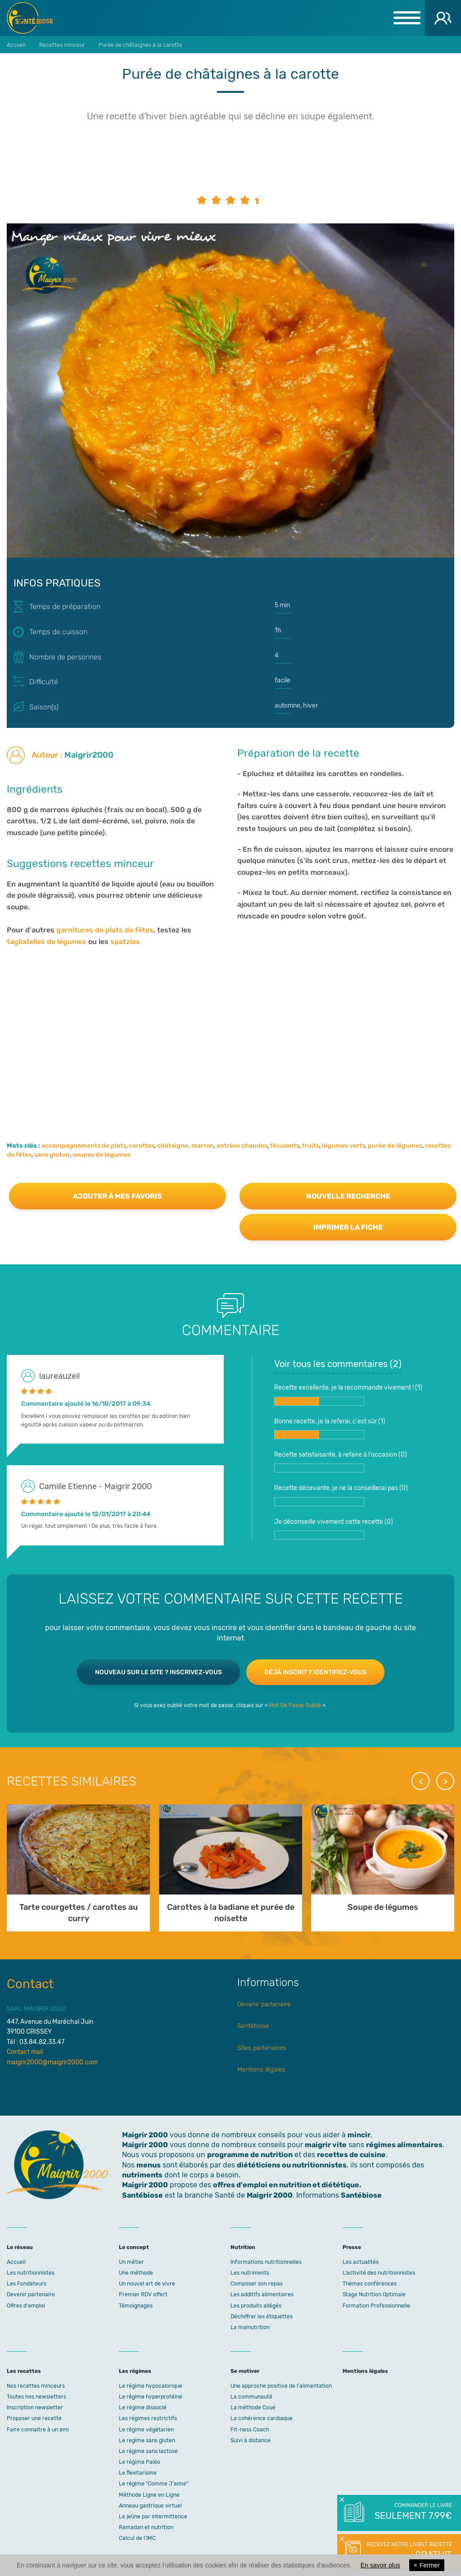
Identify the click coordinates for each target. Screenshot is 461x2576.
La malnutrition (250, 2327)
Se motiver (244, 2371)
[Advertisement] (230, 1042)
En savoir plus (380, 2565)
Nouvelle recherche (348, 1196)
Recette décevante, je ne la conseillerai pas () (341, 1495)
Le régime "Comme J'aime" (153, 2484)
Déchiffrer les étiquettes (261, 2316)
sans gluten (52, 1155)
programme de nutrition (250, 2154)
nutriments (142, 2175)
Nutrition (242, 2247)
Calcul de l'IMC (137, 2538)
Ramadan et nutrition (146, 2527)
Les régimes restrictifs (148, 2418)
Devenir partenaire (264, 2004)
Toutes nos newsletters (36, 2397)
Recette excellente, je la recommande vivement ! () (348, 1394)
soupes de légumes (101, 1155)
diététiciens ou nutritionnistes (292, 2165)
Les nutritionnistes (30, 2273)
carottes (141, 1145)
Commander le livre (412, 2512)
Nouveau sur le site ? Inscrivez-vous (158, 1672)
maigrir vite (326, 2144)
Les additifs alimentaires (262, 2294)
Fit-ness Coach (249, 2429)
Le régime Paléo (139, 2462)
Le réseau (20, 2247)
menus (148, 2165)
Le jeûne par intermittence (153, 2516)
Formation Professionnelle (376, 2306)
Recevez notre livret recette (408, 2551)
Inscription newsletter (35, 2407)
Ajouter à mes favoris (117, 1196)
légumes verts (343, 1145)
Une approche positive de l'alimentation (281, 2386)
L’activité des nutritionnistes (379, 2273)
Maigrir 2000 (36, 18)
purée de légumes (395, 1145)
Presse (352, 2247)
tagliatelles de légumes (46, 941)
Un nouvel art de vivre (147, 2284)
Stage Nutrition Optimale (374, 2294)
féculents (284, 1145)
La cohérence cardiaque (261, 2418)
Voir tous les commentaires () (338, 1363)
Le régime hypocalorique (150, 2386)
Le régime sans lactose (148, 2451)
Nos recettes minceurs (36, 2386)
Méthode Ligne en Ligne (149, 2495)
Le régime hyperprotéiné (150, 2397)
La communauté (251, 2397)
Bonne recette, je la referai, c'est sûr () (329, 1428)
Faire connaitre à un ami (38, 2429)
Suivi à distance (250, 2440)
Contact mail (25, 2052)
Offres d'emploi (26, 2306)
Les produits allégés (255, 2306)
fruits (310, 1145)
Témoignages (136, 2306)
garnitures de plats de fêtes (105, 930)
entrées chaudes (242, 1145)
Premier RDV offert (143, 2294)
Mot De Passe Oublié (295, 1705)
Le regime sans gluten (147, 2440)
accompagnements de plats (83, 1145)
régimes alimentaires (404, 2144)
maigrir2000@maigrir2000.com (52, 2062)
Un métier (131, 2262)
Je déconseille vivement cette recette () (333, 1529)
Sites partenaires (261, 2048)
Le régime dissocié (143, 2407)
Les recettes (24, 2371)
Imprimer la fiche (348, 1227)
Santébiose (253, 2026)
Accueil (16, 2262)
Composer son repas (256, 2284)
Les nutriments (249, 2273)
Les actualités (361, 2262)
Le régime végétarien (146, 2429)
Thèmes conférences (370, 2284)
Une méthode (136, 2273)
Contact (30, 1983)
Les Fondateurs (26, 2284)
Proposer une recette (34, 2418)
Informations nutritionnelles (266, 2262)
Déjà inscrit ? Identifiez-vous (315, 1672)
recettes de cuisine (351, 2154)
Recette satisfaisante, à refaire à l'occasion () (340, 1461)
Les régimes (135, 2371)
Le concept (134, 2247)
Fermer (427, 2565)
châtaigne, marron (185, 1145)
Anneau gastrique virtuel (150, 2506)
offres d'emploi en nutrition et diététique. (287, 2185)
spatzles (125, 941)
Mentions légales (261, 2069)
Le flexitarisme (138, 2473)
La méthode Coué (253, 2407)
